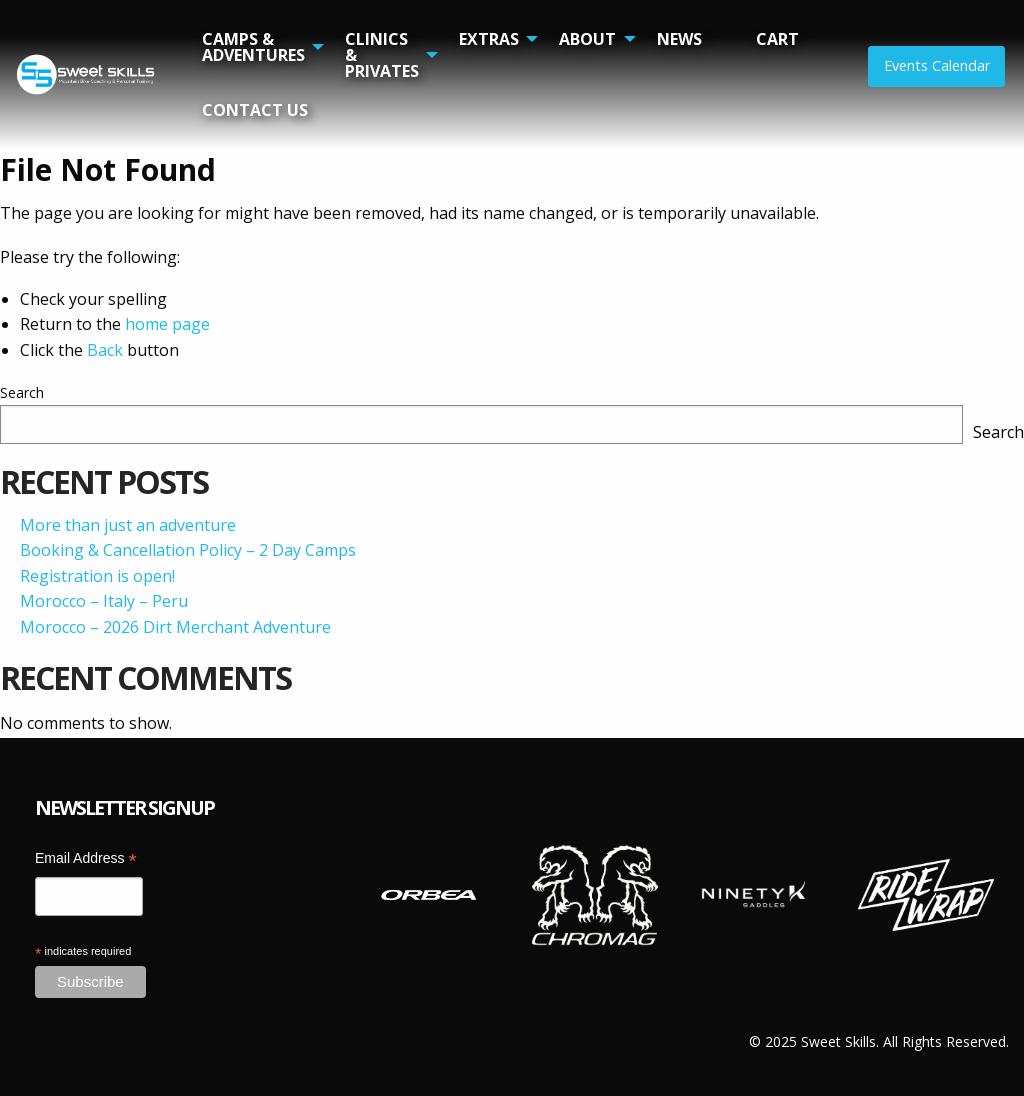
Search (22, 392)
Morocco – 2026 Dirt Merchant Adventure (175, 627)
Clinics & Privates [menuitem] (382, 55)
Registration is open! (97, 576)
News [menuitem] (679, 39)
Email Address (86, 860)
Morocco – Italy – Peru (104, 601)
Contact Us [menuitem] (255, 110)
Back (105, 350)
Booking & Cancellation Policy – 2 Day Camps (188, 550)
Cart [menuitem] (777, 39)
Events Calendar (937, 65)
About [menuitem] (587, 39)
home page (167, 324)
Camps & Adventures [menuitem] (253, 47)
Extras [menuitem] (489, 39)
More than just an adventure (128, 525)
